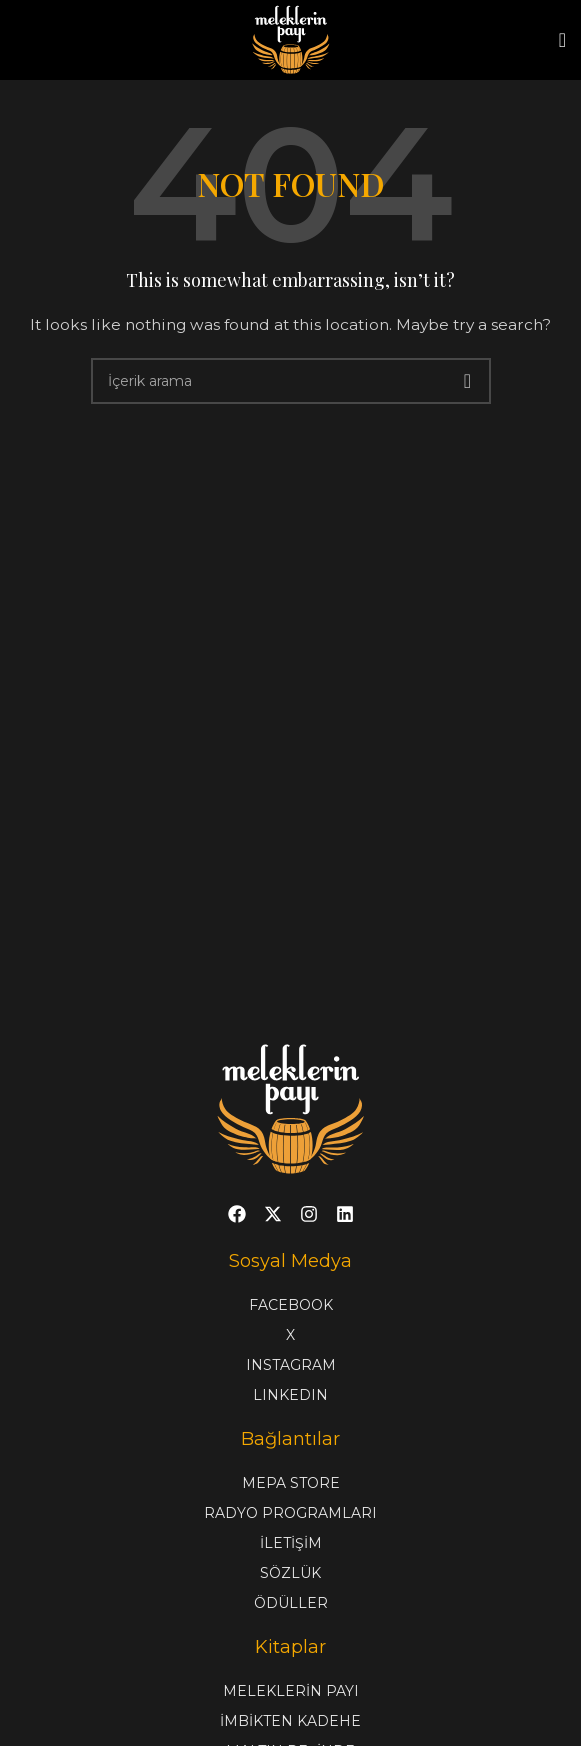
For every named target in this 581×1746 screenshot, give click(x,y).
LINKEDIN (290, 1395)
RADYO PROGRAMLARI (290, 1513)
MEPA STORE (291, 1483)
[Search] (291, 381)
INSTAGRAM (291, 1365)
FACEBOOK (291, 1305)
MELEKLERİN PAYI (291, 1691)
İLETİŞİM (291, 1543)
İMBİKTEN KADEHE (290, 1721)
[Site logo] (291, 39)
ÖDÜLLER (291, 1603)
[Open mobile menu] (562, 40)
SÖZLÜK (290, 1573)
